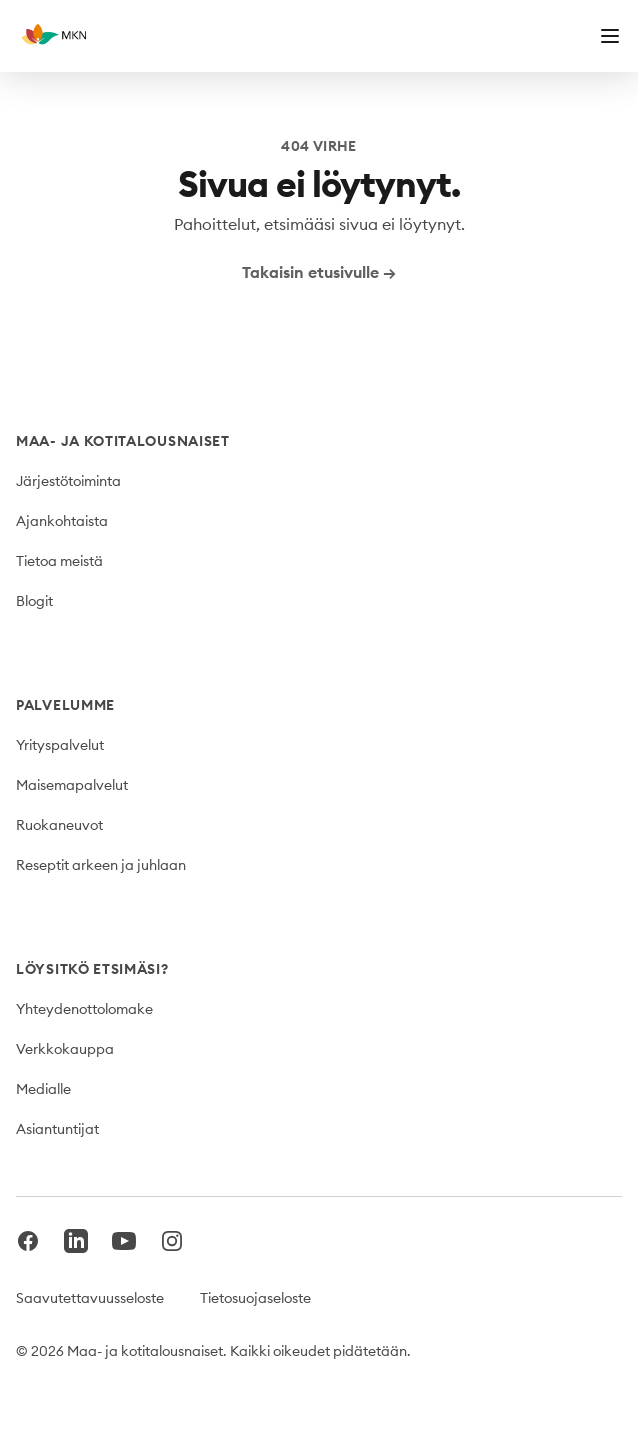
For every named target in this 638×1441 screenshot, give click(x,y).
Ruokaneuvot (59, 825)
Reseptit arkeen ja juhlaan (101, 865)
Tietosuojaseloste (255, 1298)
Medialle (43, 1089)
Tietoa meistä (59, 561)
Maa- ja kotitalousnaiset (123, 441)
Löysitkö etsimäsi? (92, 969)
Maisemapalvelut (72, 785)
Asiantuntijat (57, 1129)
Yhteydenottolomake (84, 1009)
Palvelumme (65, 705)
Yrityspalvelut (60, 745)
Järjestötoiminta (68, 481)
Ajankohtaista (62, 521)
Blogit (34, 601)
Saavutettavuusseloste (90, 1298)
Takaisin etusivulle (319, 272)
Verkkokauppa (65, 1049)
